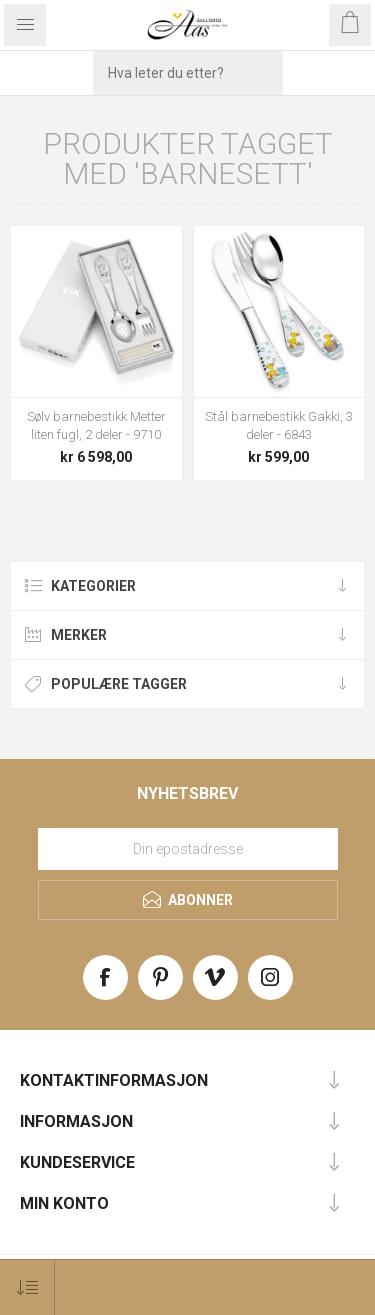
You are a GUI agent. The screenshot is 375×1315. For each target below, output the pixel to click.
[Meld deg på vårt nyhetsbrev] (188, 849)
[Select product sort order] (27, 1287)
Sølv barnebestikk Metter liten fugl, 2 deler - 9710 (96, 425)
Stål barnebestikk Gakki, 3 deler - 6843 (279, 425)
